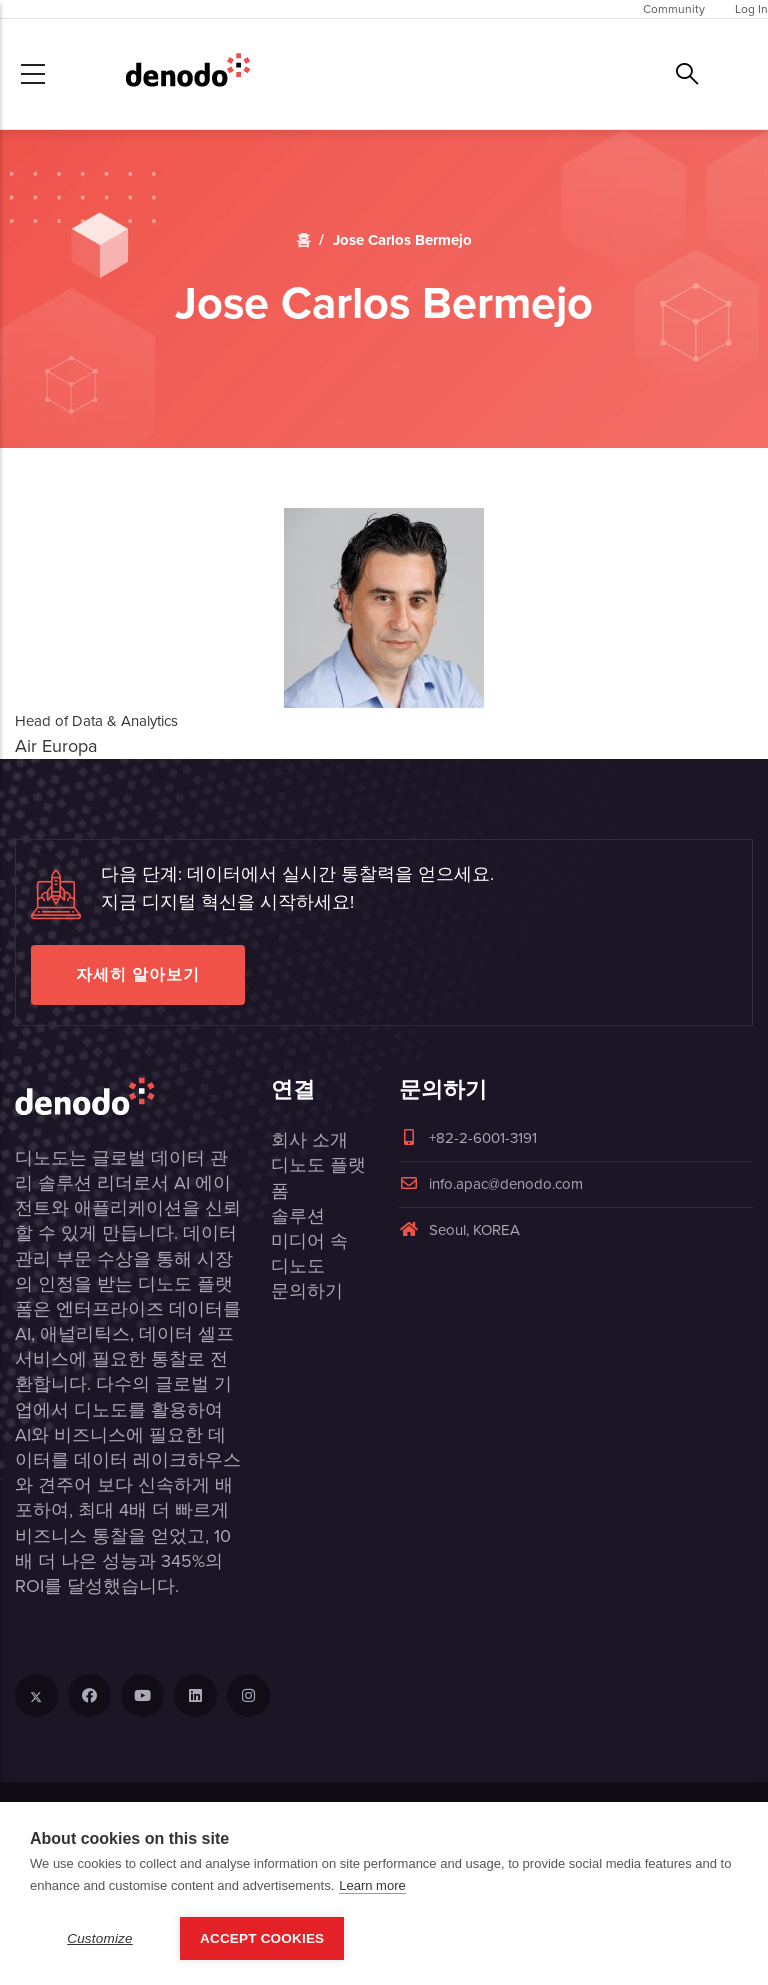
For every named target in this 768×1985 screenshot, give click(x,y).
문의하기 (307, 1291)
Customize (100, 1938)
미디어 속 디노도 (309, 1253)
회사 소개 (309, 1140)
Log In (751, 9)
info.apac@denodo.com (491, 1184)
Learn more (372, 1885)
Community (674, 9)
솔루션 (298, 1216)
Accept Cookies (262, 1938)
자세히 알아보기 (138, 974)
